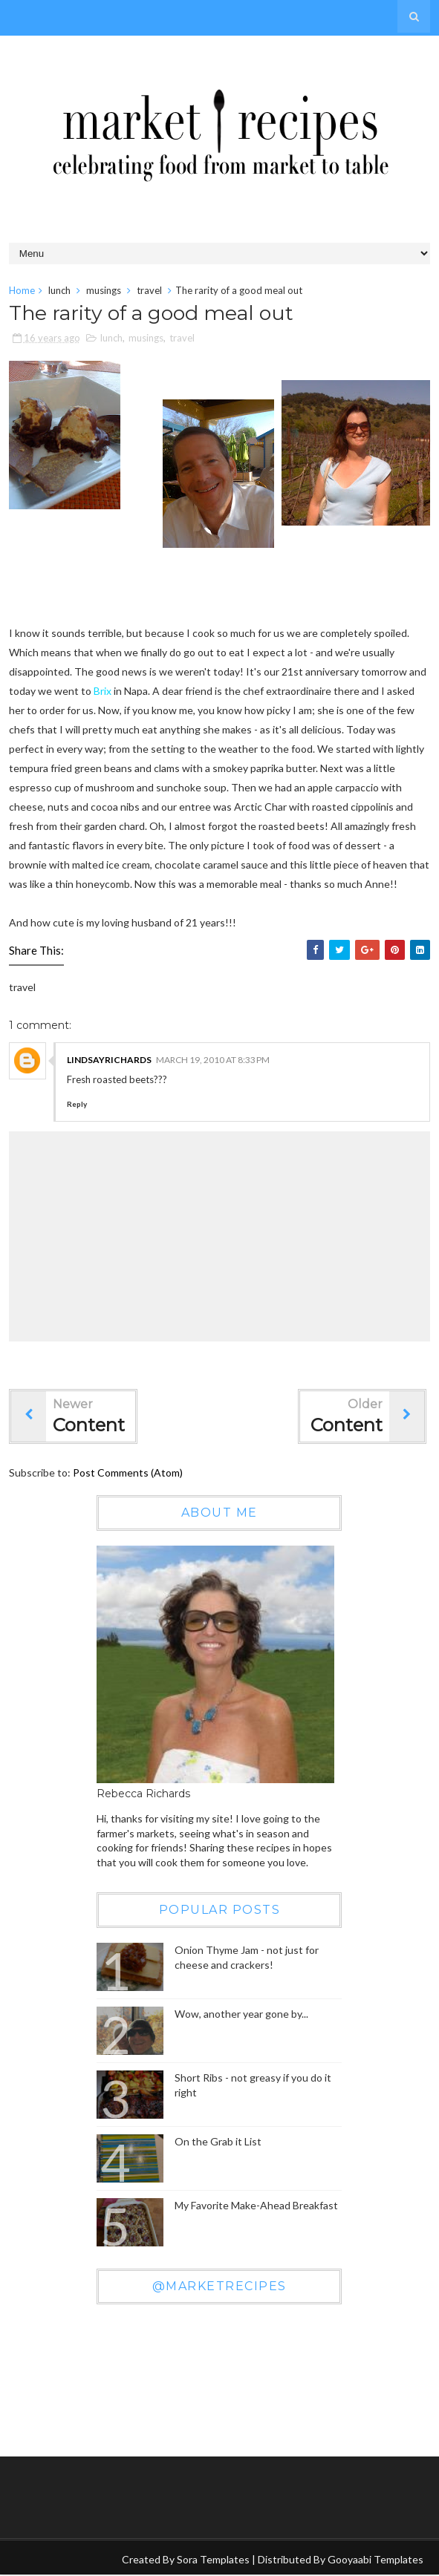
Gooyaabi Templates (375, 2560)
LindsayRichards (109, 1060)
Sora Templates (213, 2560)
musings (103, 290)
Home (22, 290)
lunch (59, 290)
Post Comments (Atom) (128, 1473)
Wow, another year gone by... (241, 2014)
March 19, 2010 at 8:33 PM (213, 1060)
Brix (102, 691)
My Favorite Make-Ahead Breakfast (256, 2206)
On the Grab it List (218, 2142)
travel (149, 290)
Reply (77, 1104)
